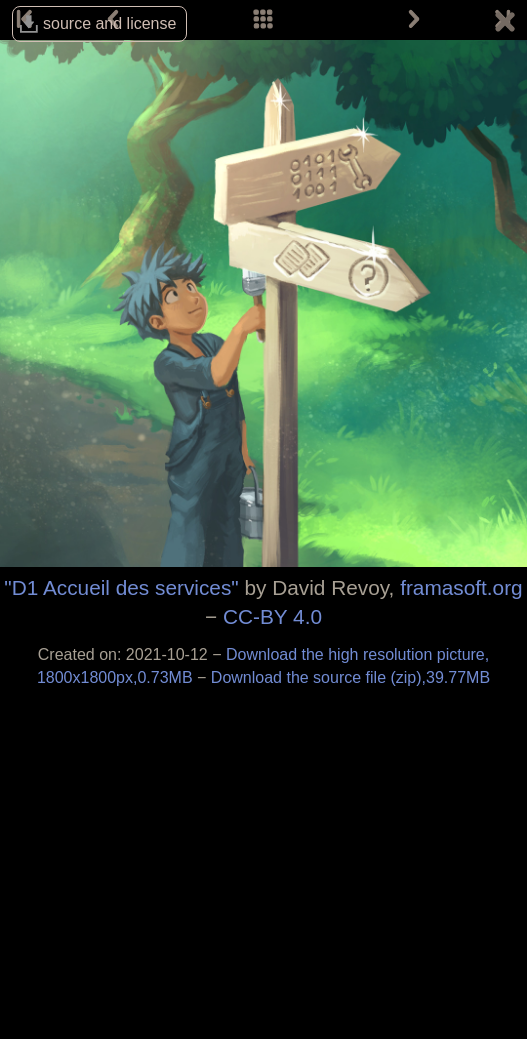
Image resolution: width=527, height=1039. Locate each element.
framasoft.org (461, 587)
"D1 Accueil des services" (121, 587)
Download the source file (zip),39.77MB (350, 677)
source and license (109, 23)
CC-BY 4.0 (272, 616)
